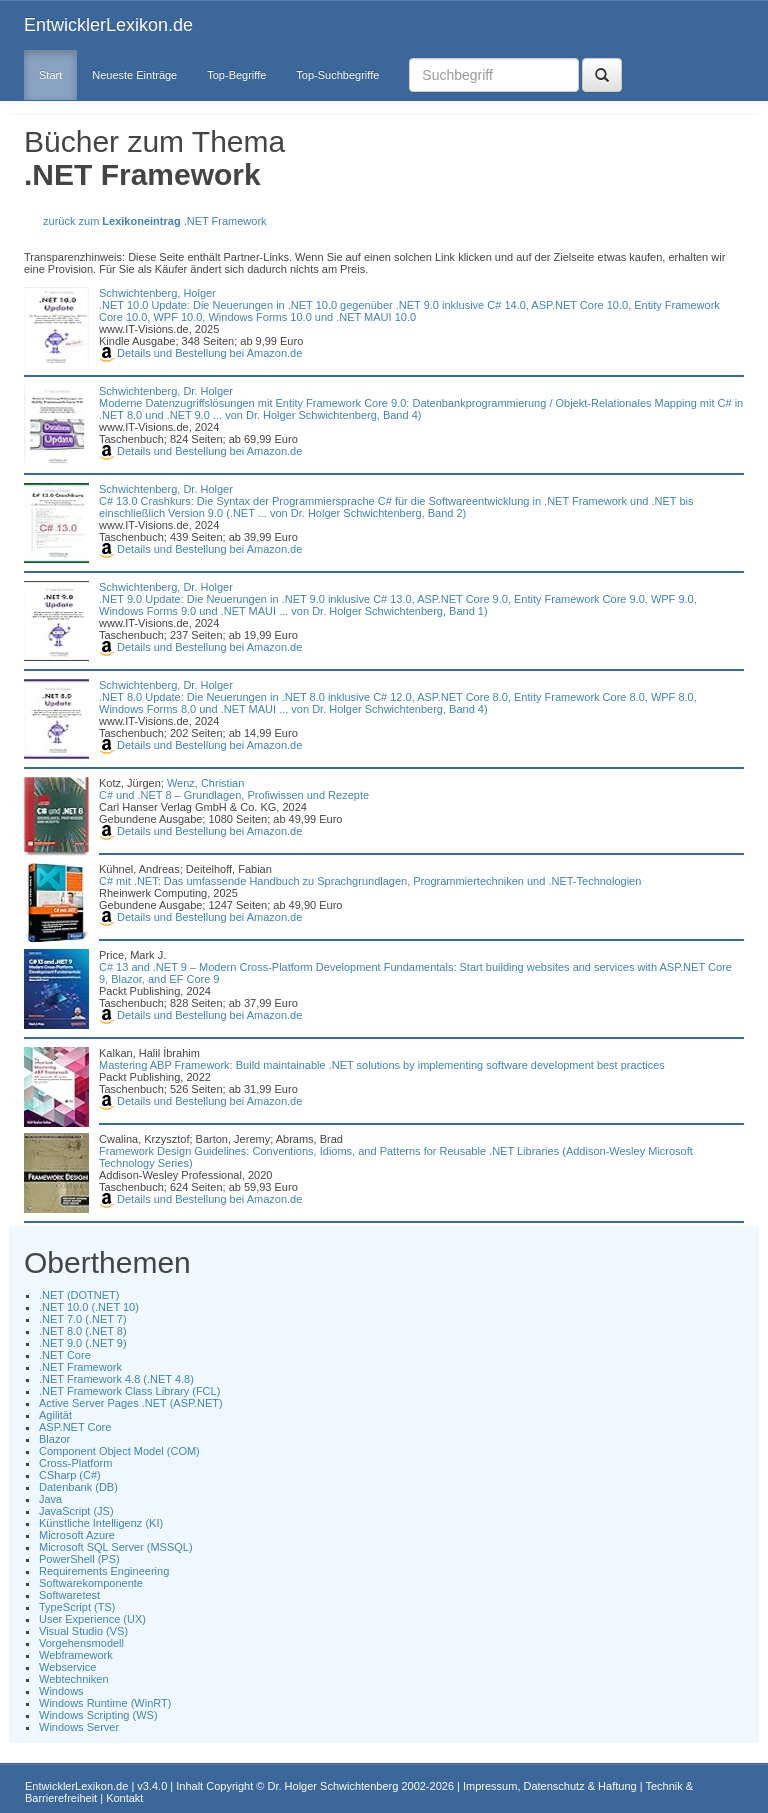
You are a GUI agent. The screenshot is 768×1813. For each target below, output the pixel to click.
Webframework (76, 1655)
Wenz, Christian (205, 783)
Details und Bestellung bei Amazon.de (200, 353)
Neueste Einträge (134, 75)
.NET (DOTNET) (79, 1295)
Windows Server (79, 1727)
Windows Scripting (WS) (98, 1715)
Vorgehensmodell (81, 1643)
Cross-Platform (75, 1463)
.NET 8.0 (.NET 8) (83, 1331)
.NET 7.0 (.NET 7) (83, 1319)
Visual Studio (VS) (83, 1631)
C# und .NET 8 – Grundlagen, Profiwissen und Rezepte (234, 795)
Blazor (54, 1439)
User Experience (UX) (92, 1619)
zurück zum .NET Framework (155, 221)
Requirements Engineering (104, 1571)
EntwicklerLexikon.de (108, 25)
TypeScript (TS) (77, 1607)
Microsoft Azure (77, 1535)
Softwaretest (69, 1595)
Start (50, 75)
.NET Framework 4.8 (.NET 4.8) (116, 1379)
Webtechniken (74, 1679)
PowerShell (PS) (79, 1559)
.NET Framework (80, 1367)
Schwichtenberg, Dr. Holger (166, 391)
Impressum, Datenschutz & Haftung (550, 1786)
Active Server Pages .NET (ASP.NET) (131, 1403)
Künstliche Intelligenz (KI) (101, 1523)
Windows (61, 1691)
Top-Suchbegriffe (337, 75)
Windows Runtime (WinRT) (105, 1703)
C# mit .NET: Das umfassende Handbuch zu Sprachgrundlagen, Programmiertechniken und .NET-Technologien (370, 881)
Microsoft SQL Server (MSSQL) (116, 1547)
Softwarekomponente (91, 1583)
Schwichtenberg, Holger (157, 293)
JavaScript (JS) (76, 1511)
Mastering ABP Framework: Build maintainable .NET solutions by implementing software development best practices (382, 1065)
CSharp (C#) (70, 1475)
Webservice (67, 1667)
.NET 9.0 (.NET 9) (83, 1343)
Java (50, 1499)
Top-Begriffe (236, 75)
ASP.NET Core (75, 1427)
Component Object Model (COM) (119, 1451)
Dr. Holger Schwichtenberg (333, 1786)
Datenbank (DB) (78, 1487)
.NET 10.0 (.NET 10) (89, 1307)
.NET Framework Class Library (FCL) (129, 1391)
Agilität (55, 1415)
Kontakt (124, 1798)
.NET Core (65, 1355)
